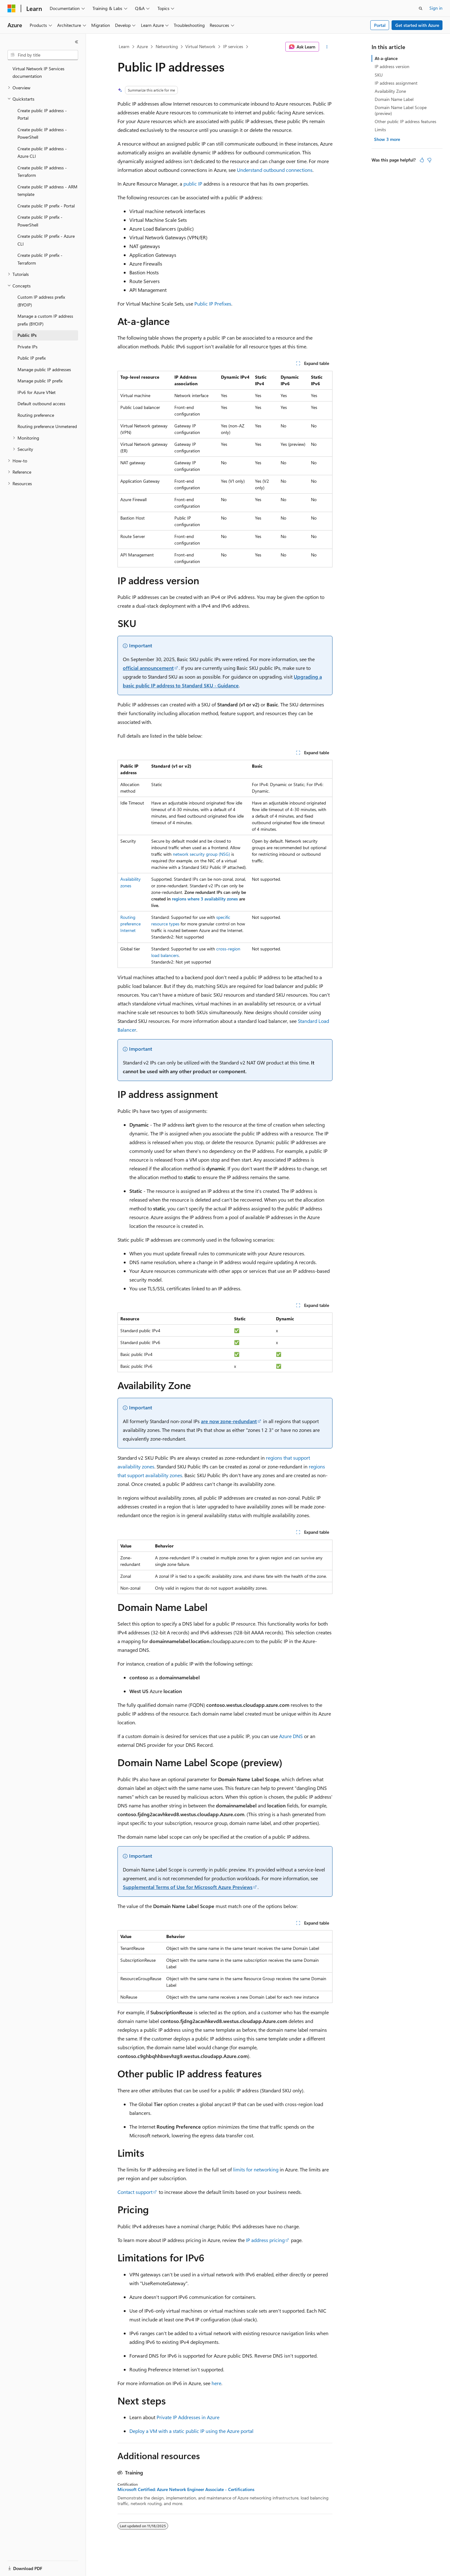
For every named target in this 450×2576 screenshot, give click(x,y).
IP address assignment (396, 83)
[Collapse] (76, 41)
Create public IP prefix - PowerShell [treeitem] (40, 221)
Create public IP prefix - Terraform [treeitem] (40, 259)
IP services (233, 46)
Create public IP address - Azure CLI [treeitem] (42, 152)
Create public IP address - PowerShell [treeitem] (42, 133)
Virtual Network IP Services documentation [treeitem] (38, 72)
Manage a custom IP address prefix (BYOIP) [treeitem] (45, 320)
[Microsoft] (12, 8)
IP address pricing (265, 2240)
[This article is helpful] (422, 160)
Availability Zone (390, 91)
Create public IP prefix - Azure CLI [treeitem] (46, 240)
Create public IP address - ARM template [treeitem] (48, 190)
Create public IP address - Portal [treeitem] (42, 114)
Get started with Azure (417, 25)
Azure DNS (291, 1736)
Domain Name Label (394, 99)
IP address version (392, 66)
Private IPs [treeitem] (28, 347)
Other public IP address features (405, 121)
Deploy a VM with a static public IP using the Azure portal (191, 2431)
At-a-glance (386, 58)
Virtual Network (200, 46)
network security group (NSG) (201, 854)
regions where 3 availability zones (205, 899)
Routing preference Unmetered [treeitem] (47, 426)
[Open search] (420, 8)
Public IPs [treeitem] (27, 335)
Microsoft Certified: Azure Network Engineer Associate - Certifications (186, 2489)
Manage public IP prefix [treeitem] (40, 381)
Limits (380, 129)
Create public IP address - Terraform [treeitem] (42, 171)
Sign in (435, 8)
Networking (167, 46)
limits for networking (255, 2169)
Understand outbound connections (274, 170)
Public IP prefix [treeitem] (32, 358)
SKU (379, 75)
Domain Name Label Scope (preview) (401, 110)
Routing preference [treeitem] (36, 415)
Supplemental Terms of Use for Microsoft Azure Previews (187, 1887)
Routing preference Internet (130, 923)
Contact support (135, 2192)
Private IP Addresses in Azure (188, 2417)
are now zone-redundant (229, 1421)
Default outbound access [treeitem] (41, 403)
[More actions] (327, 47)
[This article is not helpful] (429, 160)
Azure (142, 46)
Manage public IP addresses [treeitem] (44, 369)
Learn (124, 46)
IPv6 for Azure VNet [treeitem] (37, 392)
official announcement (148, 668)
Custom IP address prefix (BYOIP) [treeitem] (41, 301)
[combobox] (43, 55)
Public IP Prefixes (212, 303)
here (216, 2383)
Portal (380, 25)
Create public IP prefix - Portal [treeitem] (46, 206)
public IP (192, 183)
